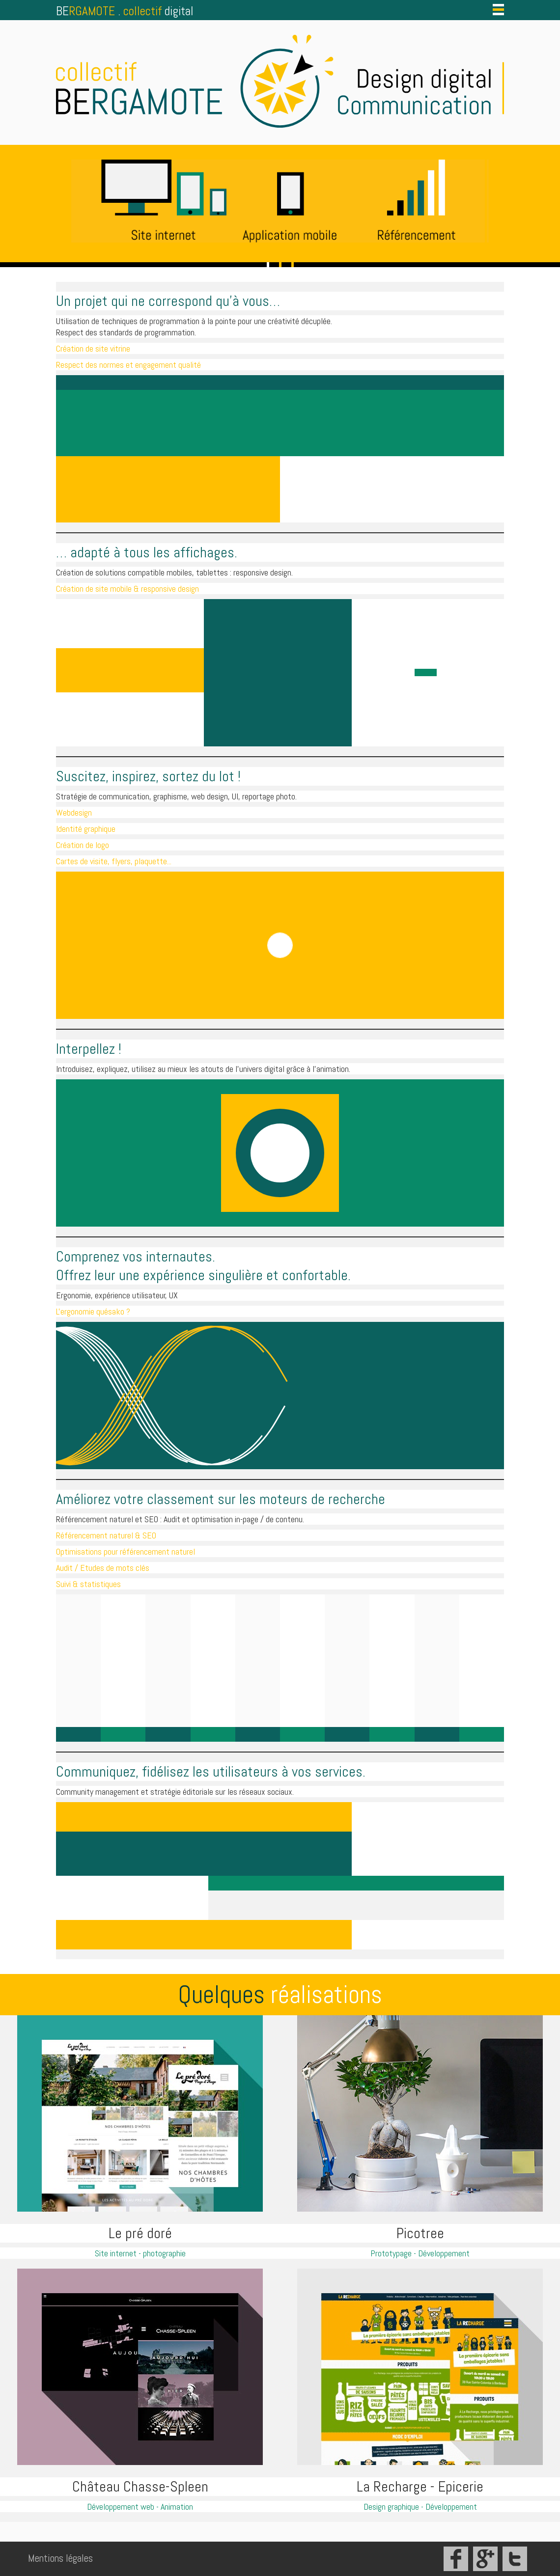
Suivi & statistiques (88, 1583)
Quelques (280, 1994)
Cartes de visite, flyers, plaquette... (113, 861)
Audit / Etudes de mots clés (102, 1567)
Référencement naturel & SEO (106, 1535)
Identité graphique (85, 828)
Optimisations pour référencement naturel (125, 1551)
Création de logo (82, 844)
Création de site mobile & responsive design (127, 588)
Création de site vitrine (93, 348)
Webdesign (74, 812)
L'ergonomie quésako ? (93, 1311)
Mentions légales (60, 2558)
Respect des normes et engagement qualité (128, 364)
